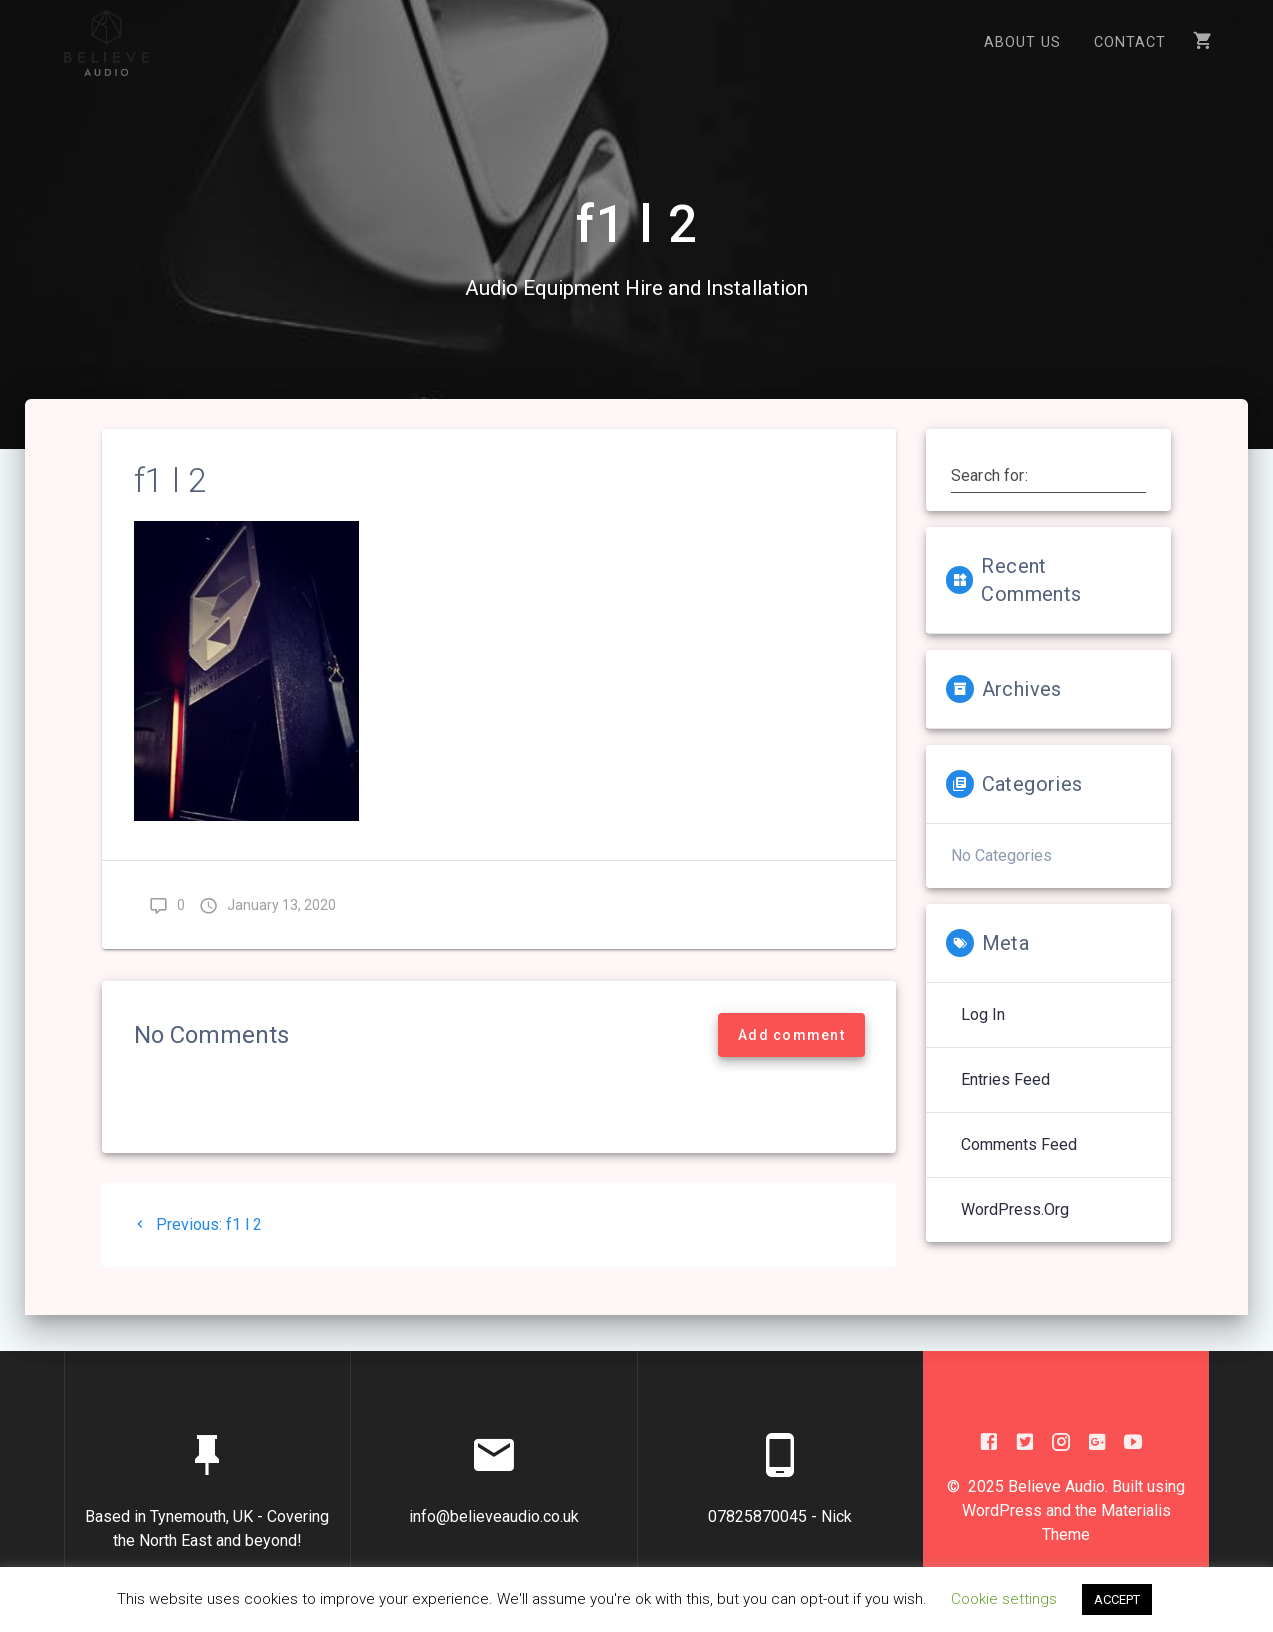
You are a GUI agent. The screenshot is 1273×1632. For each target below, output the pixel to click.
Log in (983, 1031)
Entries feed (1005, 1096)
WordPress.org (1015, 1226)
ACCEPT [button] (1117, 1599)
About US (1022, 42)
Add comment (791, 1052)
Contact (1130, 42)
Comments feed (1019, 1161)
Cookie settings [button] (1004, 1599)
